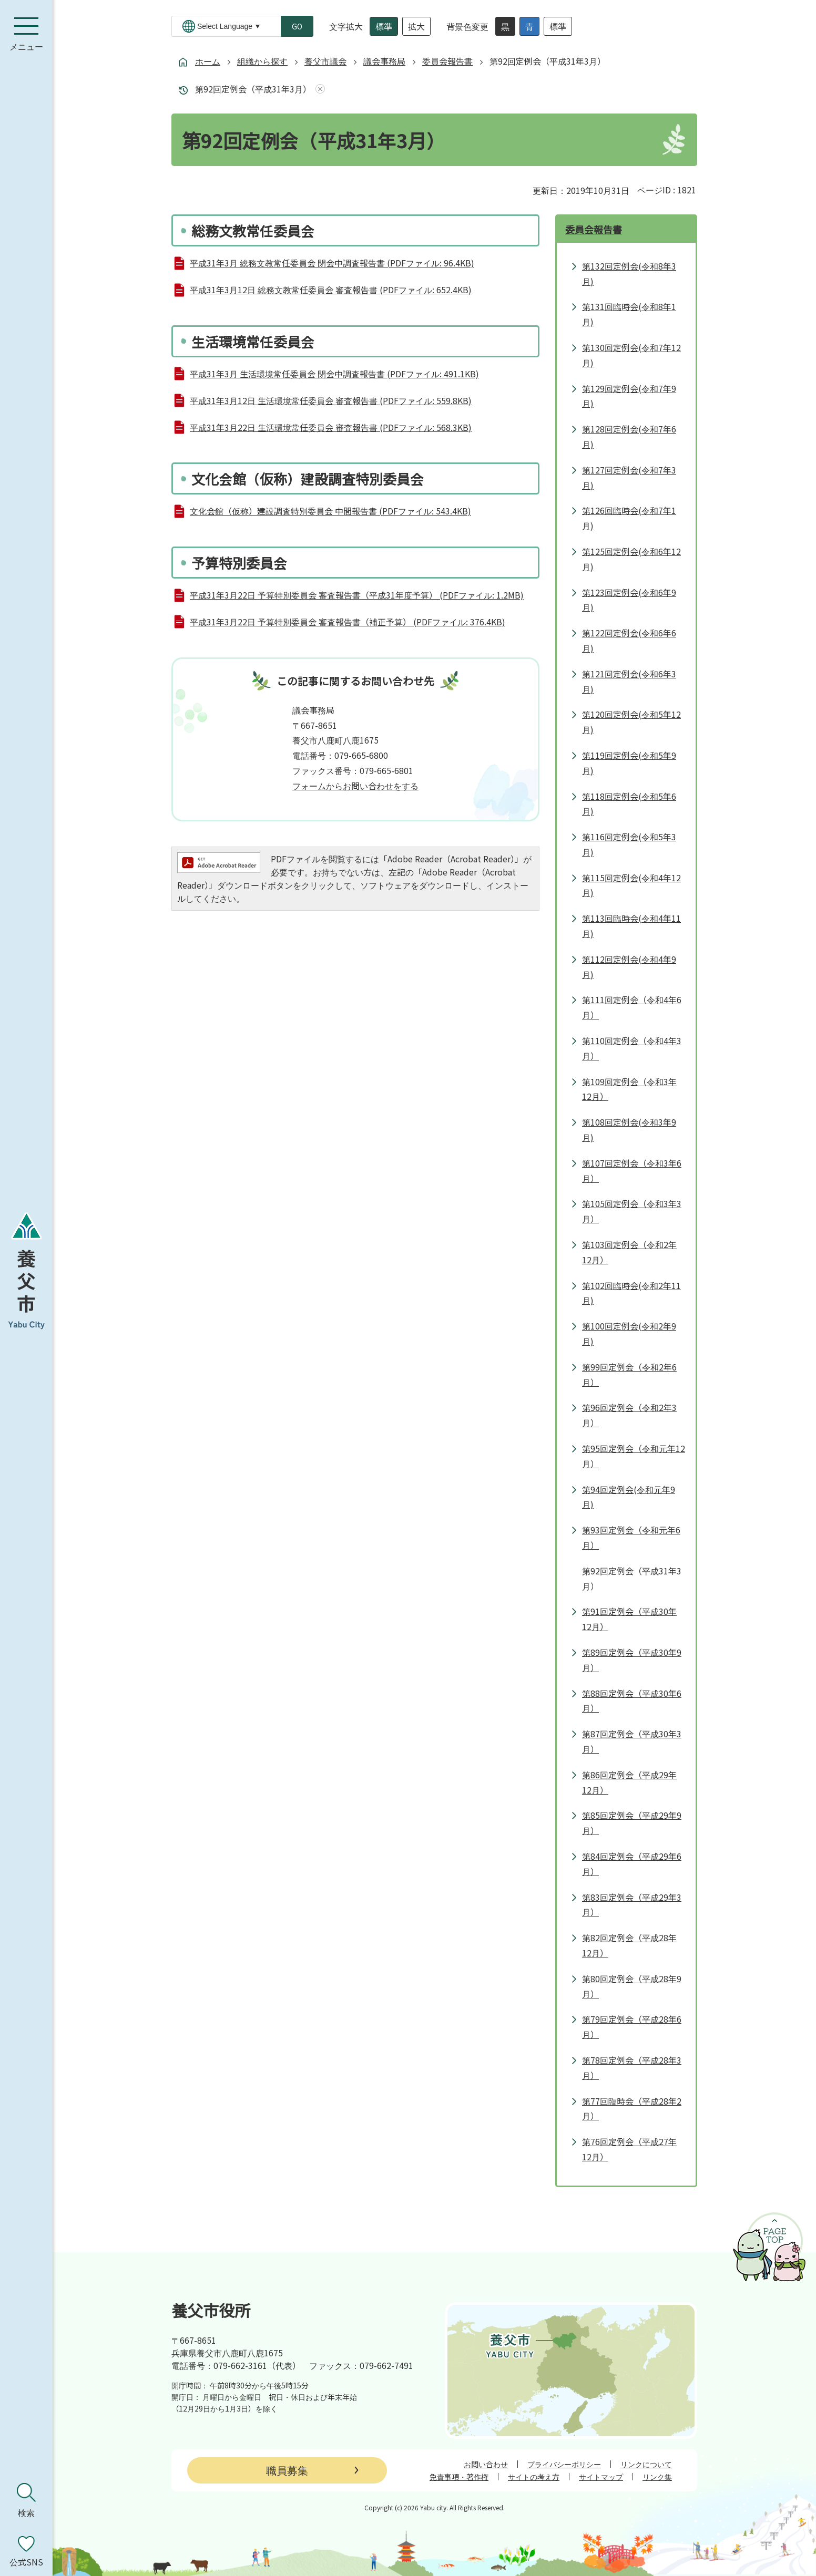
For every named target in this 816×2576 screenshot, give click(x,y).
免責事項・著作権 (459, 2476)
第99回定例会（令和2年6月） (629, 1374)
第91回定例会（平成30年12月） (629, 1619)
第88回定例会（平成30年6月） (631, 1701)
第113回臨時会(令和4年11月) (631, 926)
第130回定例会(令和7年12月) (631, 355)
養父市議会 (325, 61)
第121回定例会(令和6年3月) (629, 681)
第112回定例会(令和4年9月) (629, 967)
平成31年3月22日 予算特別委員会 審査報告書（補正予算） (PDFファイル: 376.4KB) (347, 621)
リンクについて (646, 2464)
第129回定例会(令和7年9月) (629, 396)
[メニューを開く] (26, 34)
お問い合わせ (486, 2464)
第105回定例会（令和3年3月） (631, 1211)
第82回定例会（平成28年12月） (629, 1945)
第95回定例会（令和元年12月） (633, 1456)
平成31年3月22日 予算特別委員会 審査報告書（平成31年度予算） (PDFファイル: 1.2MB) (357, 595)
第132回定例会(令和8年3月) (629, 273)
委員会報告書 (447, 61)
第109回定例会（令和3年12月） (629, 1089)
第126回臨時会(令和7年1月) (629, 518)
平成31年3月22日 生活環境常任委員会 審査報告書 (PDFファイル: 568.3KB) (331, 427)
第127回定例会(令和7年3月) (629, 477)
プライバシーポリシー (564, 2464)
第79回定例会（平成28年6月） (631, 2027)
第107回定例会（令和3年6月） (631, 1170)
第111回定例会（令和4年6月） (631, 1007)
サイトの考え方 (533, 2476)
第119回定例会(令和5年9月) (629, 763)
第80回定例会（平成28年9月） (631, 1986)
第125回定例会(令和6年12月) (631, 559)
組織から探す (262, 61)
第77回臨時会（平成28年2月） (631, 2108)
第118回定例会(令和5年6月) (629, 804)
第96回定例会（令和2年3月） (629, 1415)
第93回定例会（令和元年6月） (631, 1537)
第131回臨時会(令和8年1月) (629, 314)
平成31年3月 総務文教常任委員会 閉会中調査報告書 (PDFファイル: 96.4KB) (332, 262)
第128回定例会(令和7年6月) (629, 436)
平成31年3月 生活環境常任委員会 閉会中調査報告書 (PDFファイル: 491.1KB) (334, 373)
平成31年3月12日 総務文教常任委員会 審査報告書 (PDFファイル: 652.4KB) (331, 289)
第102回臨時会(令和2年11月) (631, 1293)
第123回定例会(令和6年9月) (629, 600)
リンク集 (657, 2476)
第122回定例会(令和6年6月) (629, 640)
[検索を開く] (26, 2500)
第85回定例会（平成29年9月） (631, 1823)
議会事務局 (384, 61)
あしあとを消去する (318, 89)
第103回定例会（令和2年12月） (629, 1252)
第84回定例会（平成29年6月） (631, 1864)
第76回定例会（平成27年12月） (629, 2149)
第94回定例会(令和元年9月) (628, 1497)
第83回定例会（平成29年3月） (631, 1905)
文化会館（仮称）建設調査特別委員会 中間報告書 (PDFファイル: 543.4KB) (330, 510)
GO (297, 26)
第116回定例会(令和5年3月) (629, 844)
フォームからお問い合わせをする (355, 785)
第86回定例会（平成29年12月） (629, 1782)
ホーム (207, 61)
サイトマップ (601, 2476)
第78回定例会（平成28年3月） (631, 2068)
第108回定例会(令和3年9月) (629, 1129)
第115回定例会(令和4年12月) (631, 885)
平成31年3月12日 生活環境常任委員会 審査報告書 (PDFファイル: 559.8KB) (331, 400)
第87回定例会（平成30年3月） (631, 1741)
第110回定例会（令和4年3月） (631, 1048)
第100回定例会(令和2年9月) (629, 1333)
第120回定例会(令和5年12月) (631, 722)
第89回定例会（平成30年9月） (631, 1660)
